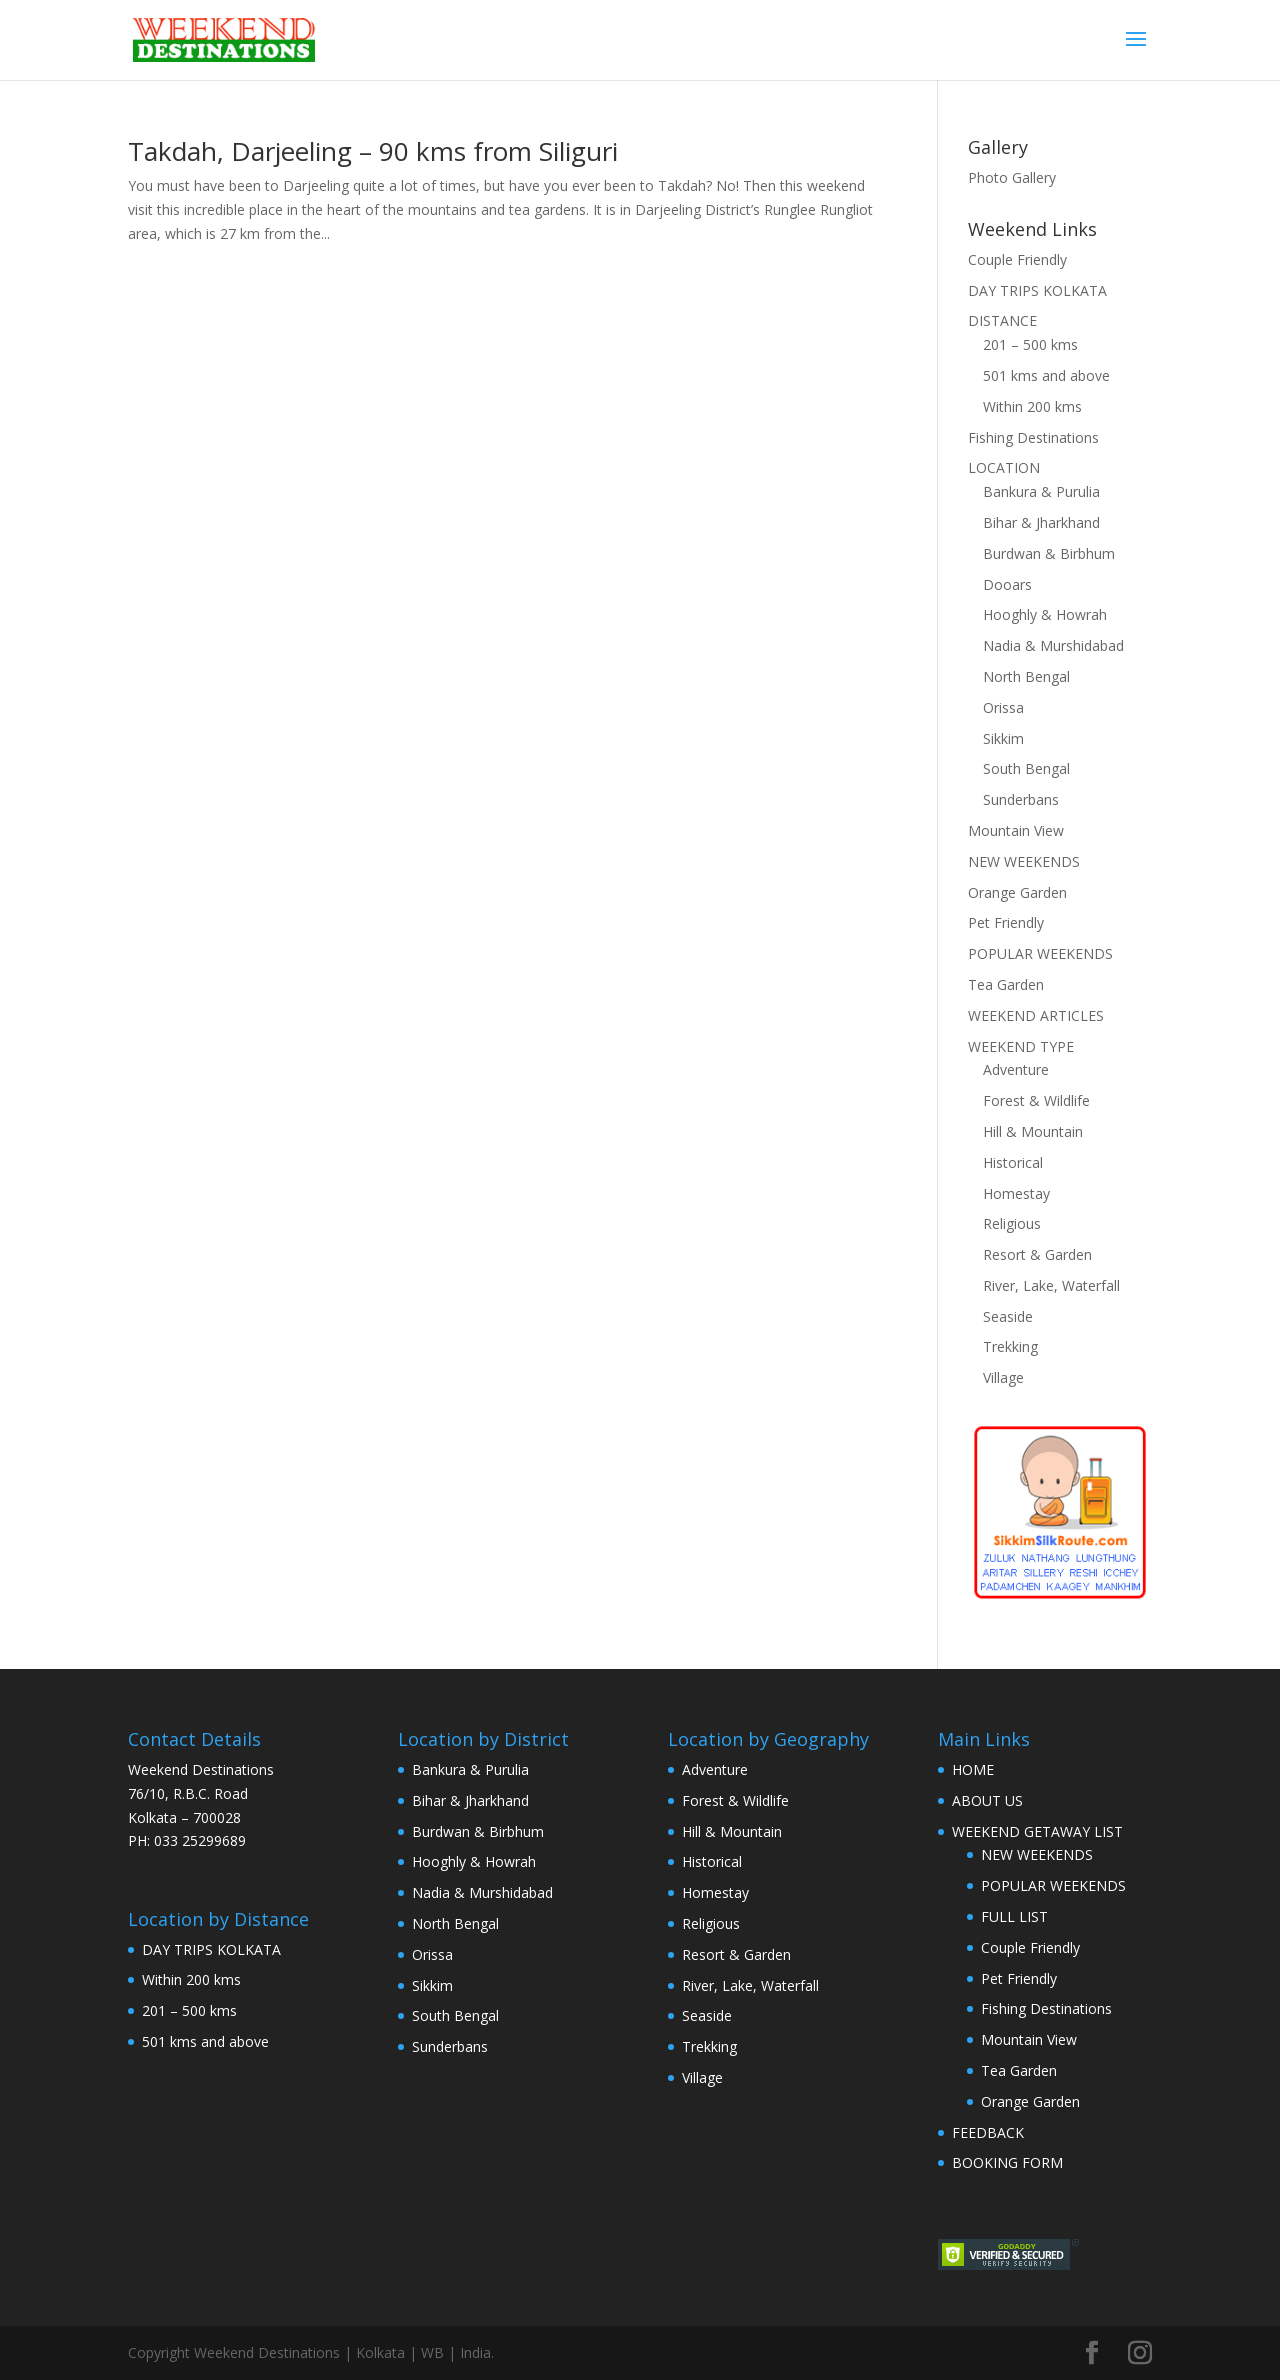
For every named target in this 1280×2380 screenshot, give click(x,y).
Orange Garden (1017, 892)
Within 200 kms (1032, 406)
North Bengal (1026, 676)
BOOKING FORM (1007, 2162)
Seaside (1008, 1316)
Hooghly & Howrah (1045, 614)
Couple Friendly (1017, 259)
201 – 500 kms (1030, 344)
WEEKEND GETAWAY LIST (1037, 1831)
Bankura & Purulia (1041, 491)
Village (1003, 1377)
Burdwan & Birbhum (1049, 553)
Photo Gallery (1012, 177)
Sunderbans (1021, 799)
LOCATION (1004, 467)
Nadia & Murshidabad (1053, 645)
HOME (973, 1769)
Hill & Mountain (1033, 1131)
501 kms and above (1046, 375)
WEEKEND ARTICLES (1036, 1015)
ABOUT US (987, 1800)
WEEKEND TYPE (1021, 1046)
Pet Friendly (1006, 922)
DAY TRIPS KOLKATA (1037, 290)
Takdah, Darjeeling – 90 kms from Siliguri (373, 151)
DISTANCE (1002, 320)
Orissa (1003, 707)
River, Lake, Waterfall (1051, 1285)
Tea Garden (1006, 984)
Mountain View (1016, 830)
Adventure (1016, 1069)
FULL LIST (1014, 1916)
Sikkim (1003, 738)
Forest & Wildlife (1036, 1100)
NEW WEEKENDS (1024, 861)
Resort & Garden (1037, 1254)
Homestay (1016, 1193)
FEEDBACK (988, 2132)
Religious (1012, 1223)
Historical (1013, 1162)
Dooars (1007, 584)
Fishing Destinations (1033, 437)
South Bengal (1026, 768)
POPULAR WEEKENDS (1040, 953)
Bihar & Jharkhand (1041, 522)
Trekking (1010, 1346)
